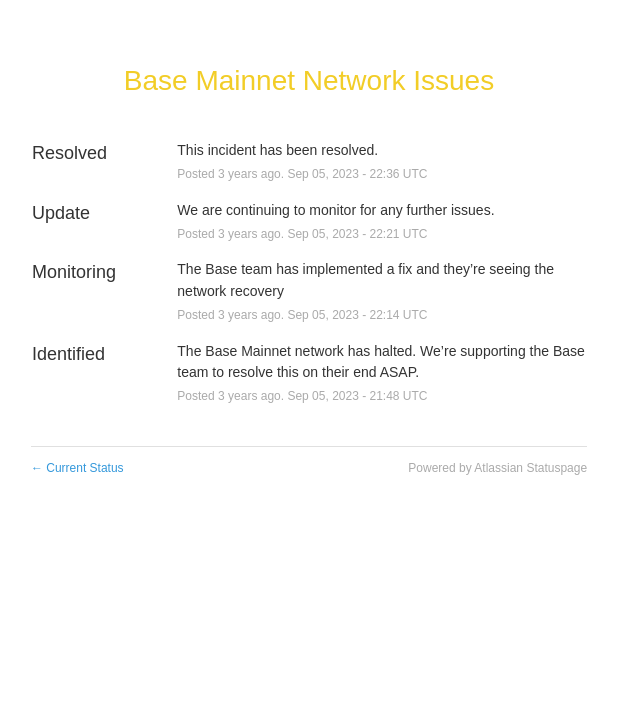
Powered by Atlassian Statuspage (497, 468)
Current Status (77, 468)
